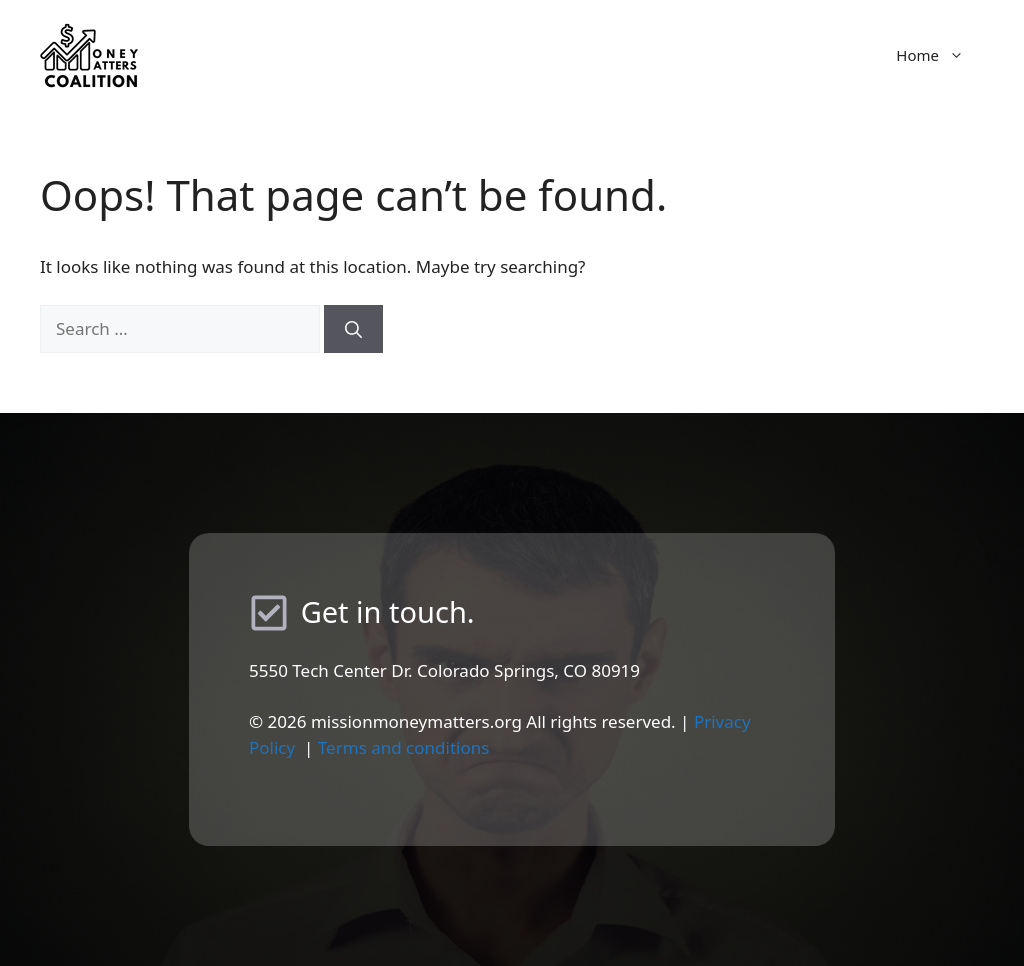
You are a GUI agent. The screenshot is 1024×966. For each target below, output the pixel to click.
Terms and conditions (404, 747)
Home (940, 55)
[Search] (353, 329)
